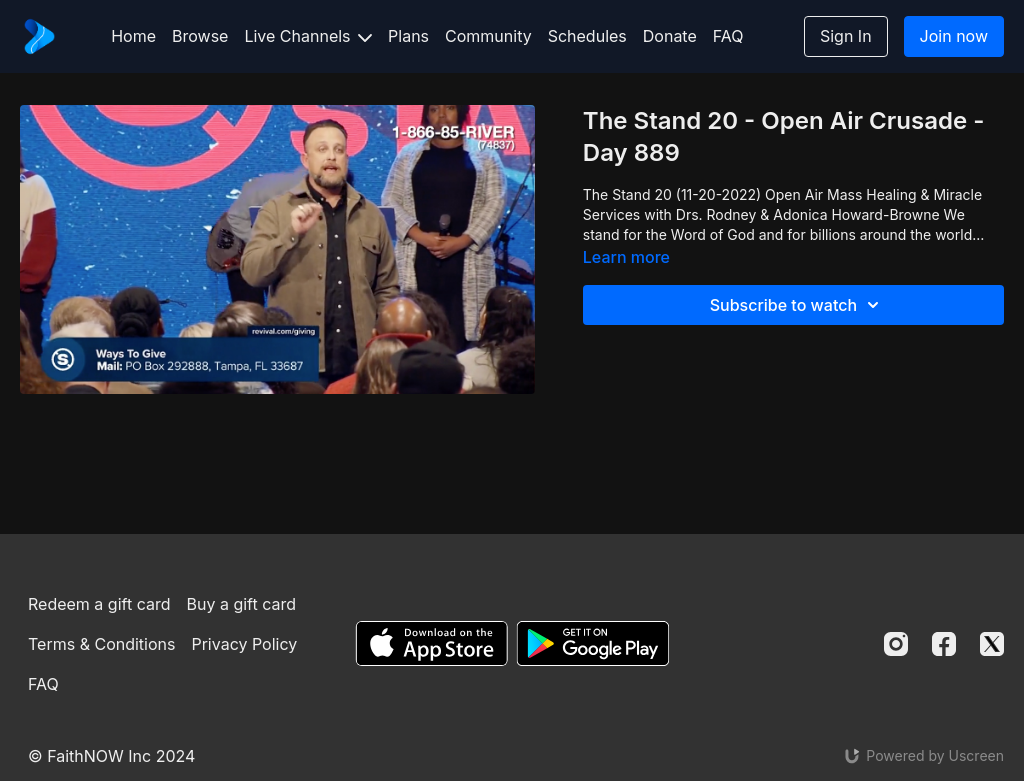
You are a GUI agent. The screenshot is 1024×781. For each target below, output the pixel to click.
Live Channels (308, 36)
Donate (670, 36)
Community (488, 36)
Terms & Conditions (101, 644)
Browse (200, 36)
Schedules (587, 36)
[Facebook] (944, 644)
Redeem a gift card (99, 604)
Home (133, 36)
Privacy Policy (244, 644)
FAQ (728, 36)
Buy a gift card (241, 604)
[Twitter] (992, 644)
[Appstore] (431, 643)
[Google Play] (593, 643)
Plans (408, 36)
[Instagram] (896, 644)
